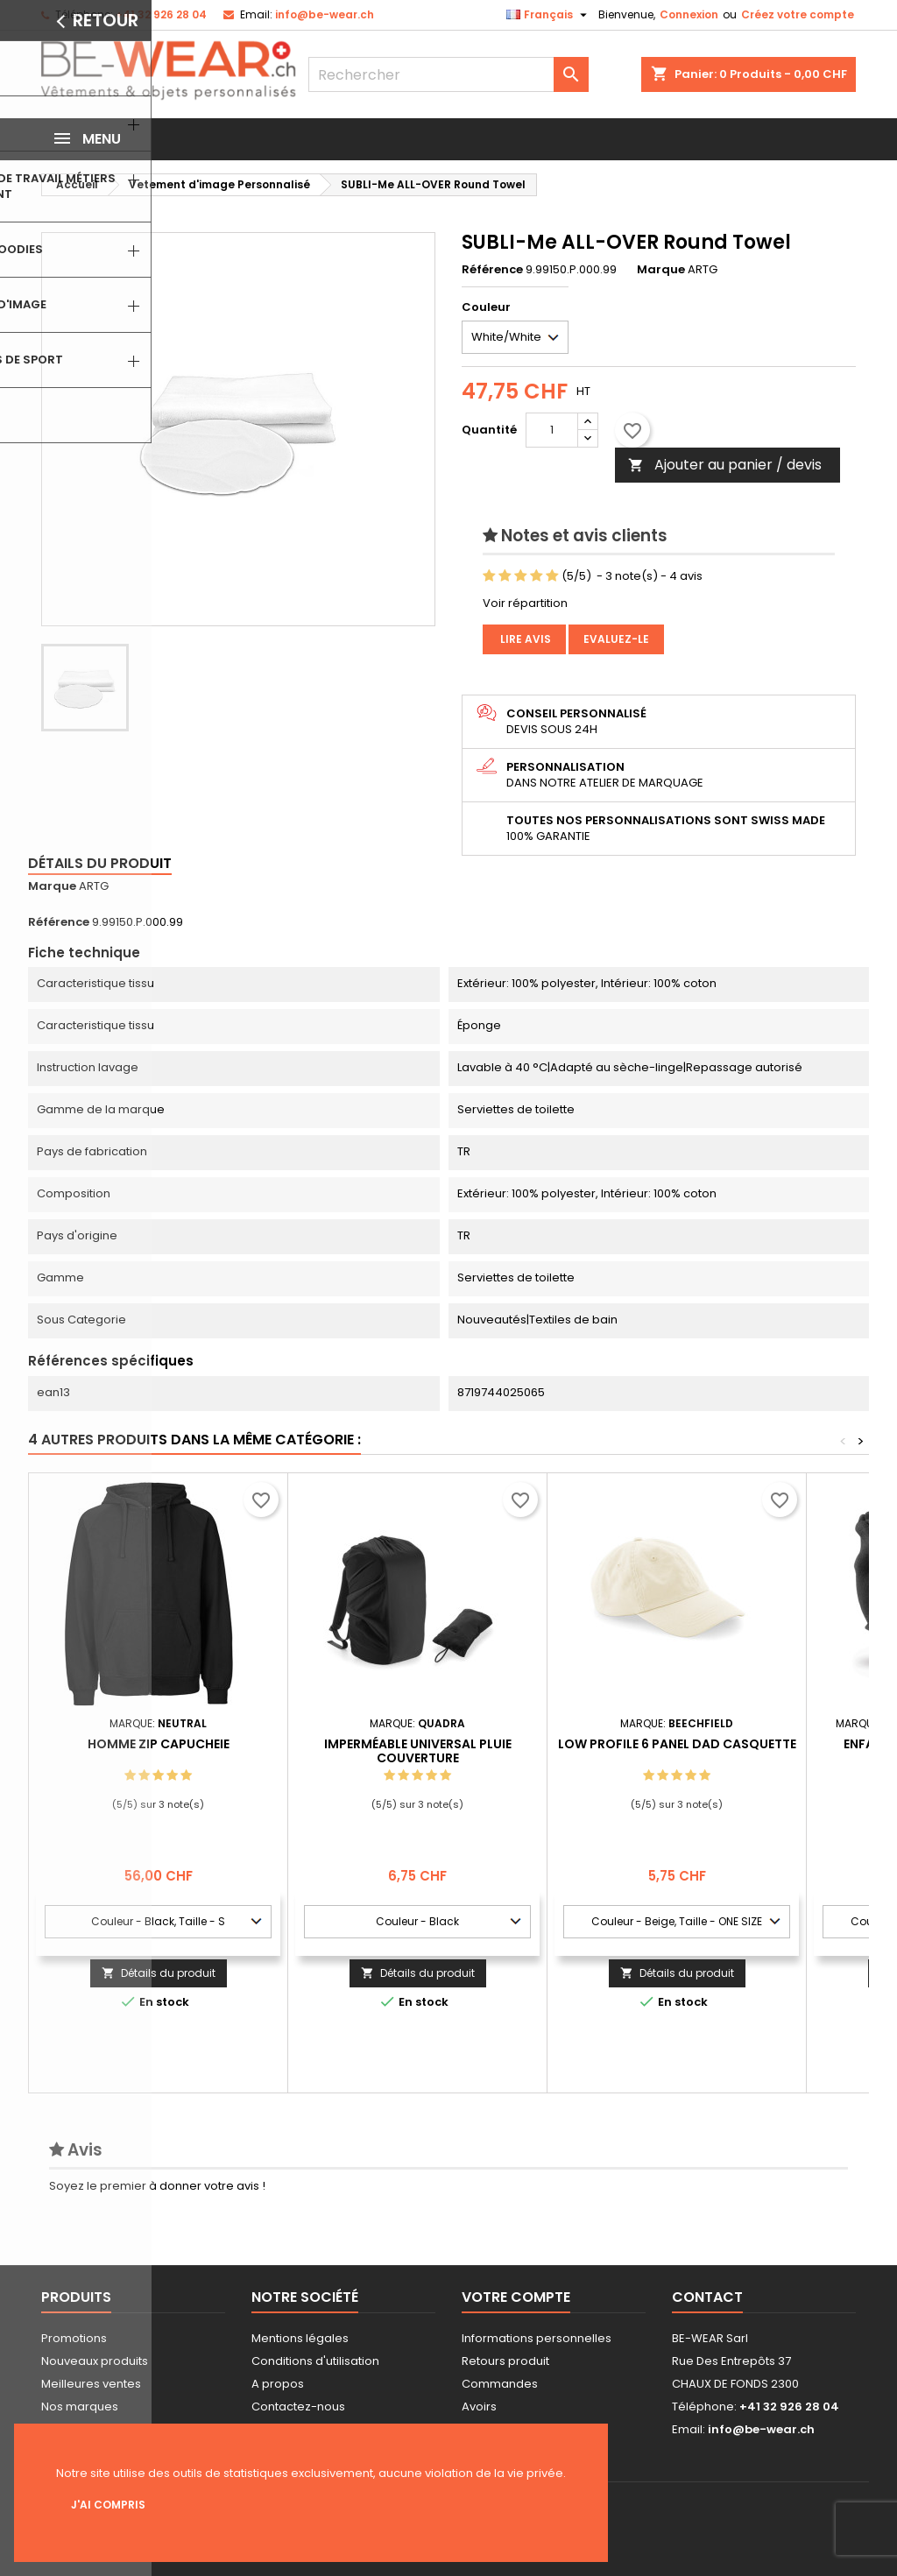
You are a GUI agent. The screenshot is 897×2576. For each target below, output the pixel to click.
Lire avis (524, 639)
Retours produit (505, 2361)
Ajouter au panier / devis (725, 465)
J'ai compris (108, 2504)
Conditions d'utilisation (315, 2361)
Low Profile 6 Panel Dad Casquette (677, 1744)
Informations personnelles (536, 2338)
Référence (492, 270)
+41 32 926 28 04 (161, 14)
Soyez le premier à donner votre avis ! (157, 2185)
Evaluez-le (616, 639)
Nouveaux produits (94, 2361)
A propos (277, 2383)
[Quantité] (552, 430)
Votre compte (516, 2297)
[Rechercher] (448, 74)
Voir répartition (525, 603)
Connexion (689, 14)
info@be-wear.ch (324, 14)
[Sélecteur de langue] (548, 15)
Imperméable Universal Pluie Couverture (418, 1751)
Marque (661, 270)
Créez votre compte (797, 14)
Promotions (74, 2338)
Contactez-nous (298, 2406)
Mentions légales (300, 2338)
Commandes (500, 2383)
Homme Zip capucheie (159, 1744)
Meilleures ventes (91, 2383)
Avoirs (479, 2406)
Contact (707, 2297)
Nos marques (79, 2406)
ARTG (94, 886)
